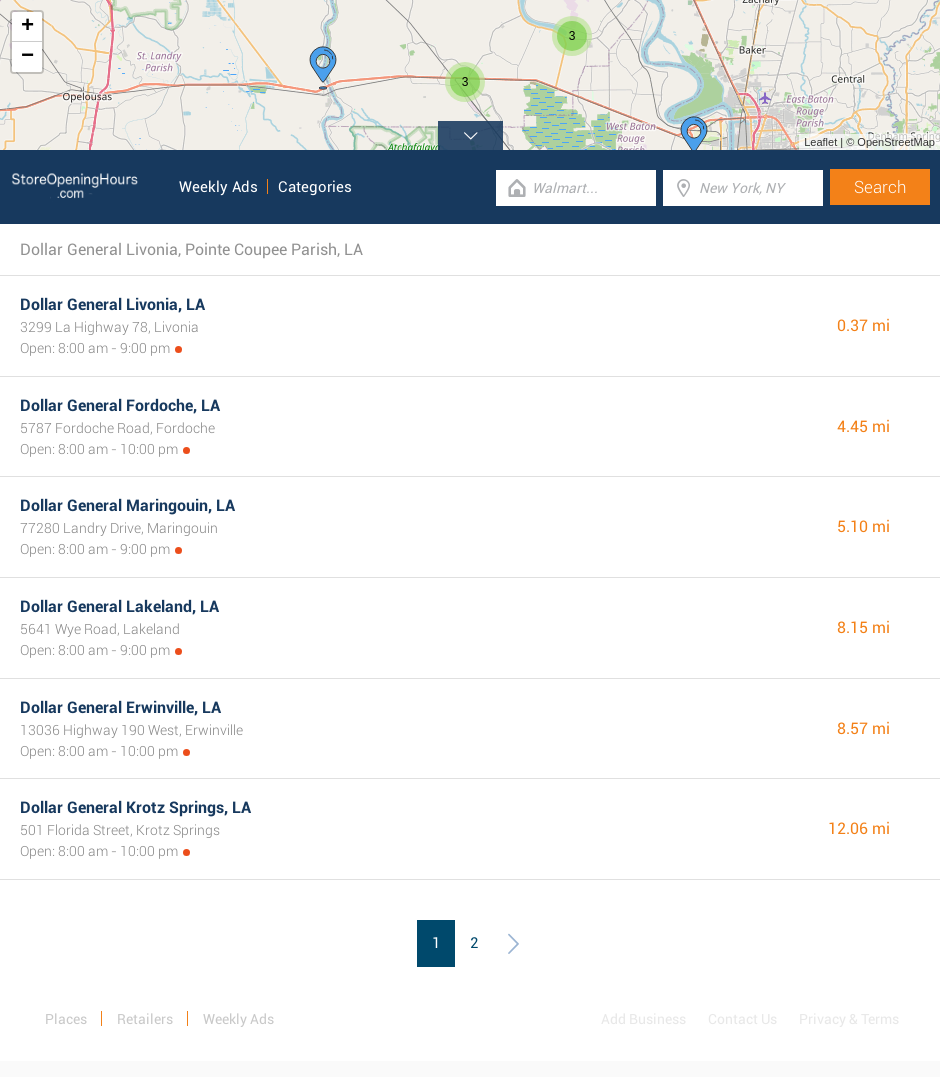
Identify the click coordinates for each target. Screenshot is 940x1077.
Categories (315, 187)
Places (66, 1019)
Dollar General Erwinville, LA (120, 707)
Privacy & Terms (849, 1019)
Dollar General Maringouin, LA (127, 505)
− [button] (27, 57)
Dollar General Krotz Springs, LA (135, 807)
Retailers (145, 1019)
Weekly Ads (218, 187)
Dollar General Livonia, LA (112, 304)
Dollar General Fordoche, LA (120, 405)
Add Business (643, 1019)
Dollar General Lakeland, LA (119, 606)
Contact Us (742, 1019)
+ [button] (27, 27)
